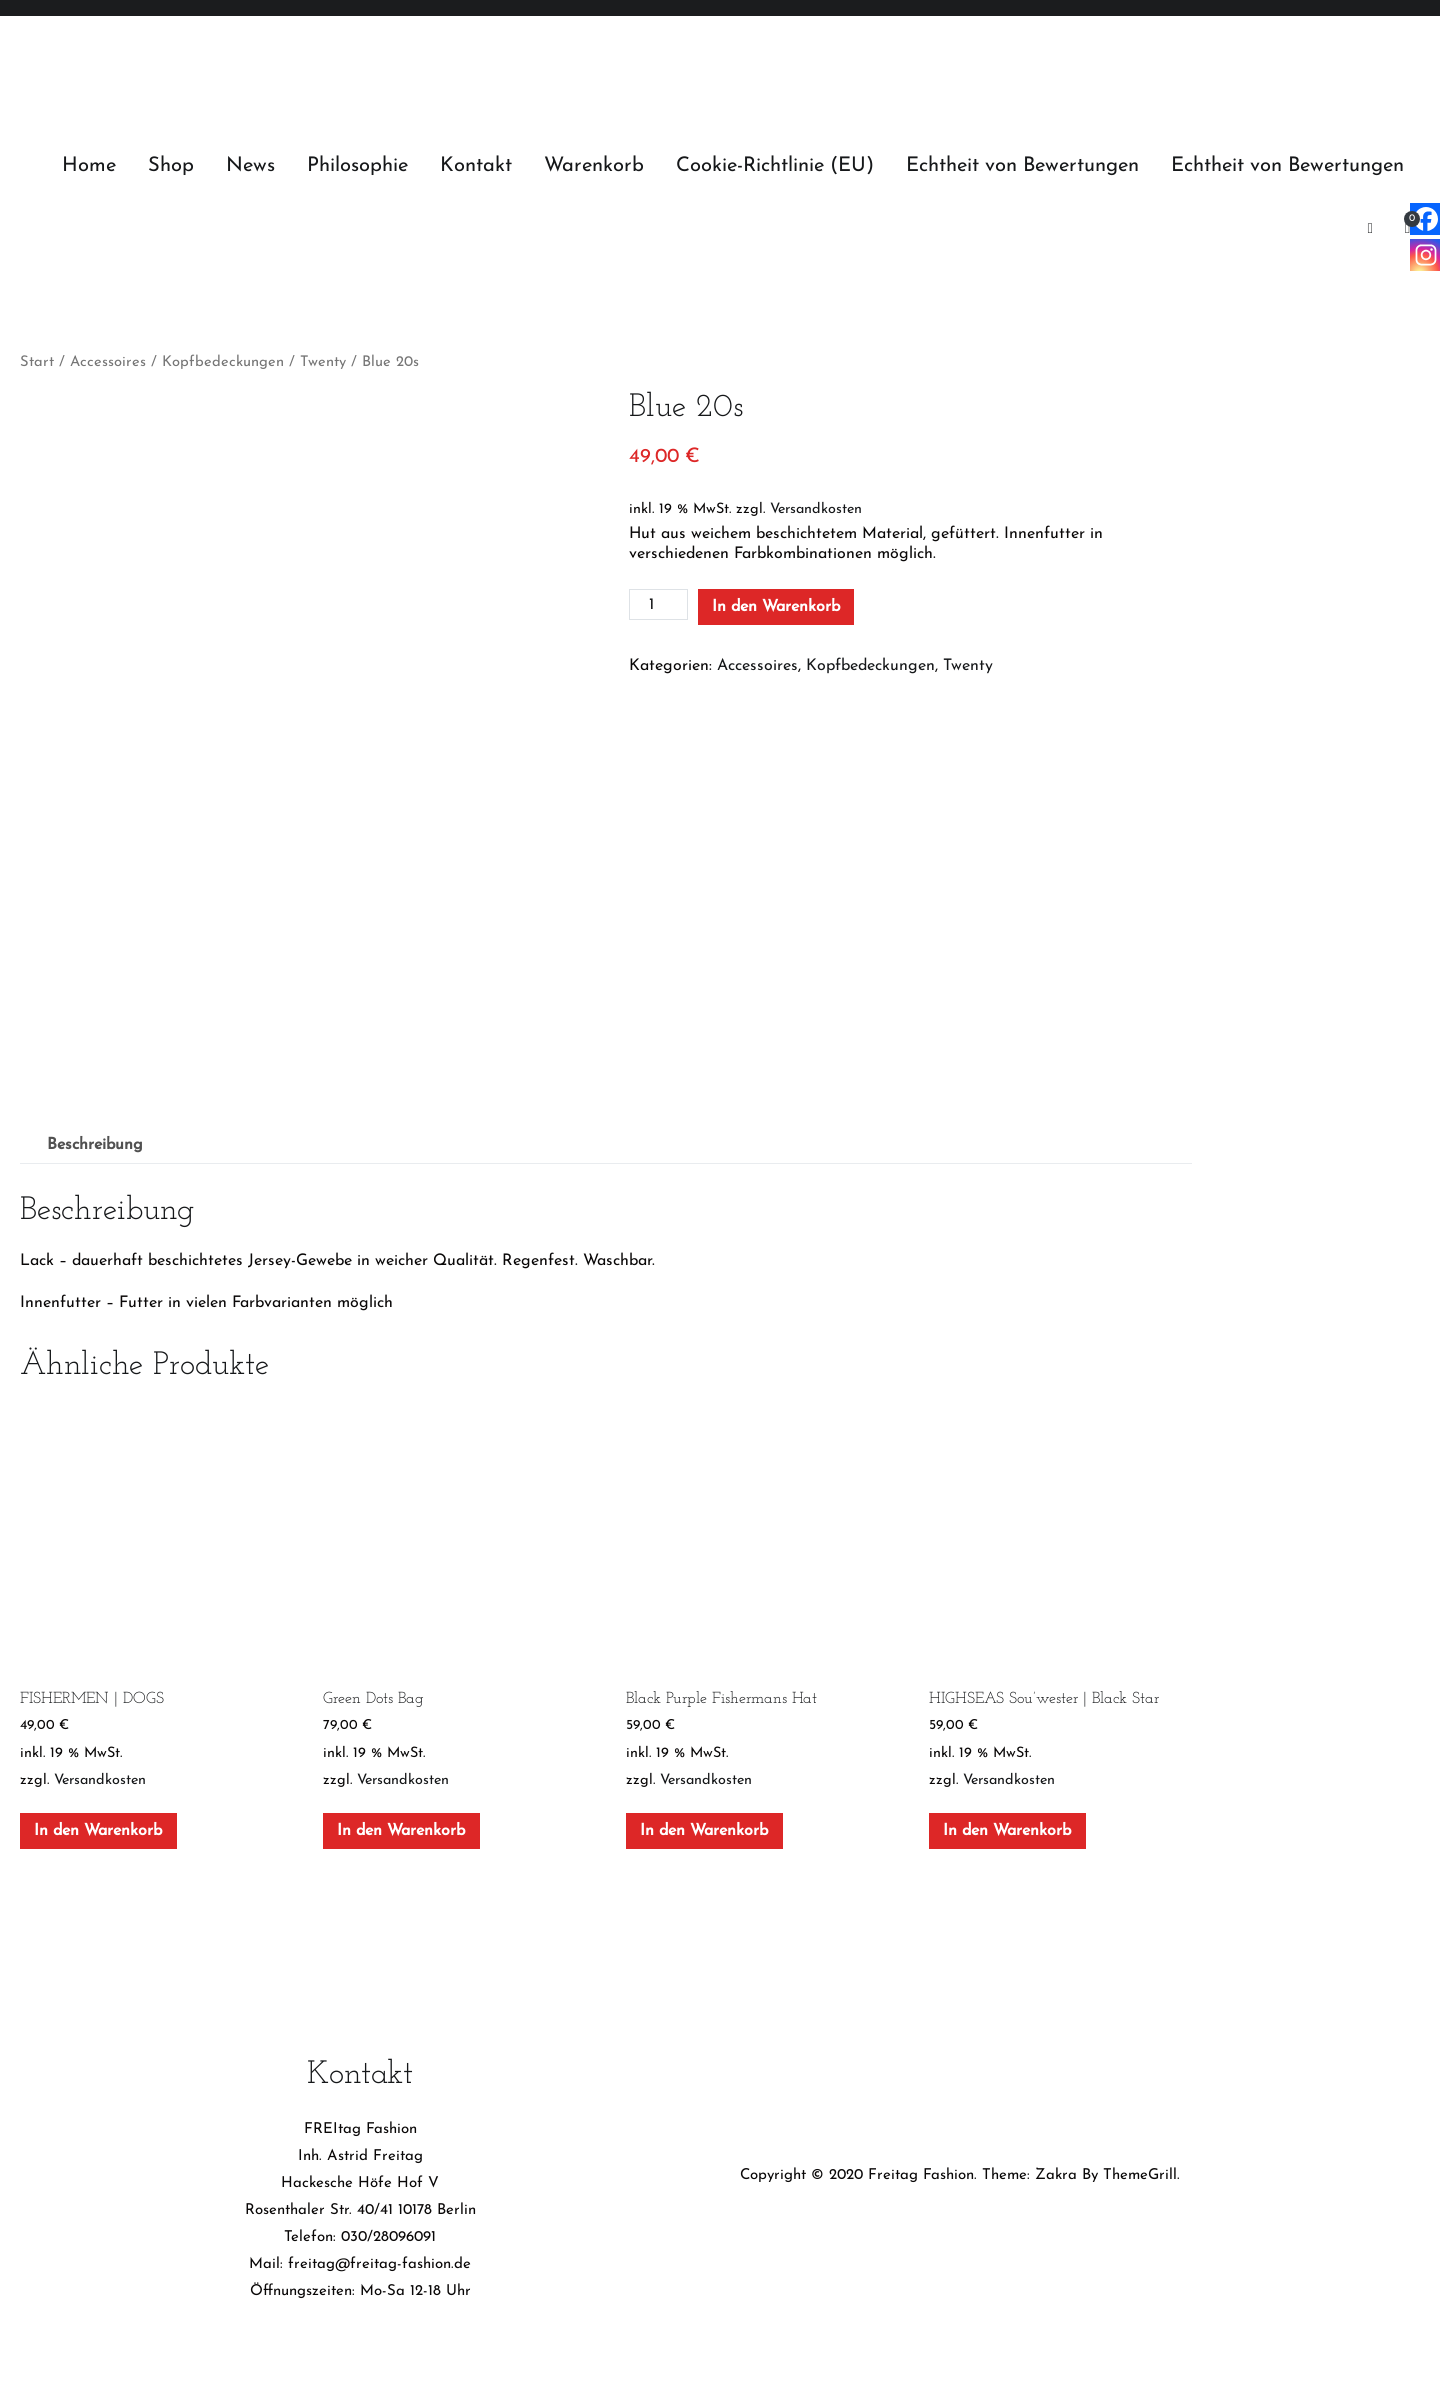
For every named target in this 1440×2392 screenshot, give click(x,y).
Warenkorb (594, 166)
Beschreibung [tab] (95, 1139)
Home (89, 166)
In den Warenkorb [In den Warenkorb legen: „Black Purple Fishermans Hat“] (704, 1824)
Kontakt (476, 166)
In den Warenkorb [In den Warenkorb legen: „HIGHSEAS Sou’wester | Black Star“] (1007, 1824)
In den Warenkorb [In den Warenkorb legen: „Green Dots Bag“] (401, 1824)
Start (37, 362)
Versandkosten (816, 509)
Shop (171, 166)
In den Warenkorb (776, 607)
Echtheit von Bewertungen (1022, 166)
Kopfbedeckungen (223, 362)
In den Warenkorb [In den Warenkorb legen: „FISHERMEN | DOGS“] (98, 1824)
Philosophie (357, 166)
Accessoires (108, 362)
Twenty (323, 362)
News (250, 166)
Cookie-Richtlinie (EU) (775, 166)
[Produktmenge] (658, 604)
